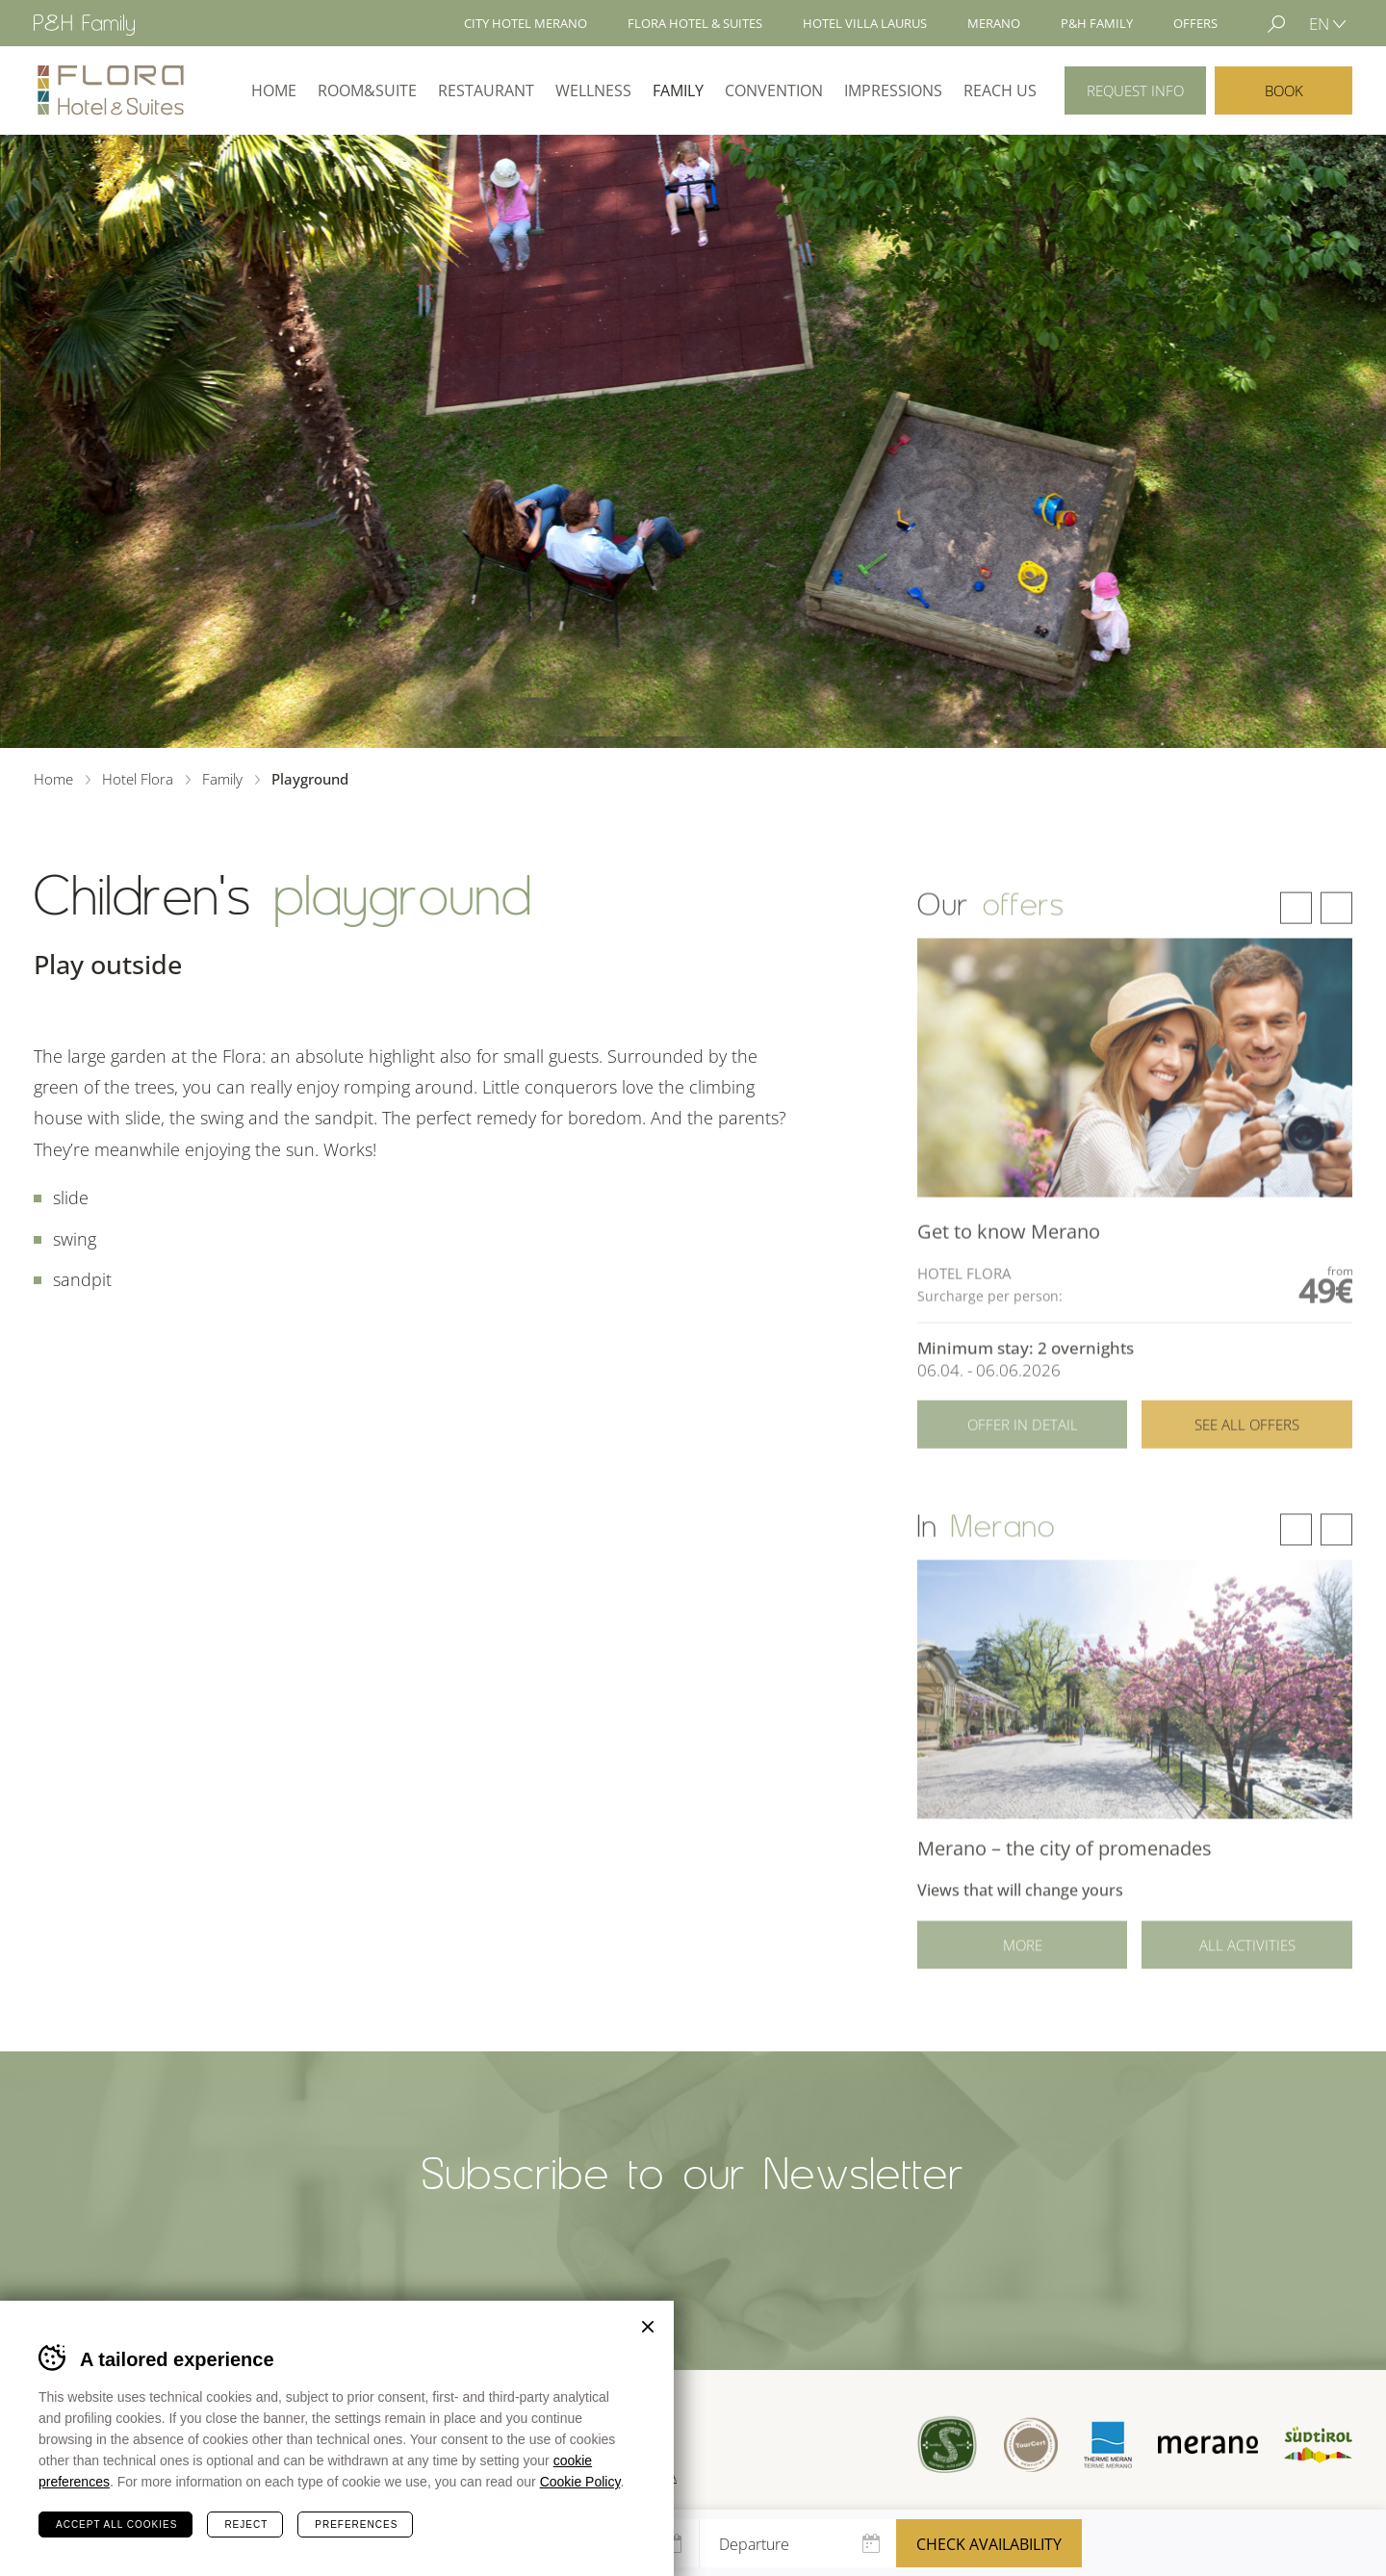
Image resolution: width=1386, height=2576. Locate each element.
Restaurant (486, 90)
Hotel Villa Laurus (865, 23)
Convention (774, 90)
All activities (1247, 1962)
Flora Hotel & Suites (695, 23)
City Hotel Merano (525, 23)
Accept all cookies (116, 2524)
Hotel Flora (111, 89)
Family (678, 90)
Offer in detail (1022, 1445)
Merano (993, 23)
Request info (1135, 90)
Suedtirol (1318, 2445)
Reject (246, 2524)
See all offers (1246, 1445)
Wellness (593, 90)
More (1022, 1962)
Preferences (356, 2524)
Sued (947, 2444)
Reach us (1000, 90)
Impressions (893, 90)
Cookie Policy (580, 2481)
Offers (1195, 23)
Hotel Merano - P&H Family (84, 25)
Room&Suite (367, 90)
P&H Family (1097, 23)
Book (1284, 90)
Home (273, 90)
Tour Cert (1030, 2444)
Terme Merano (1108, 2444)
